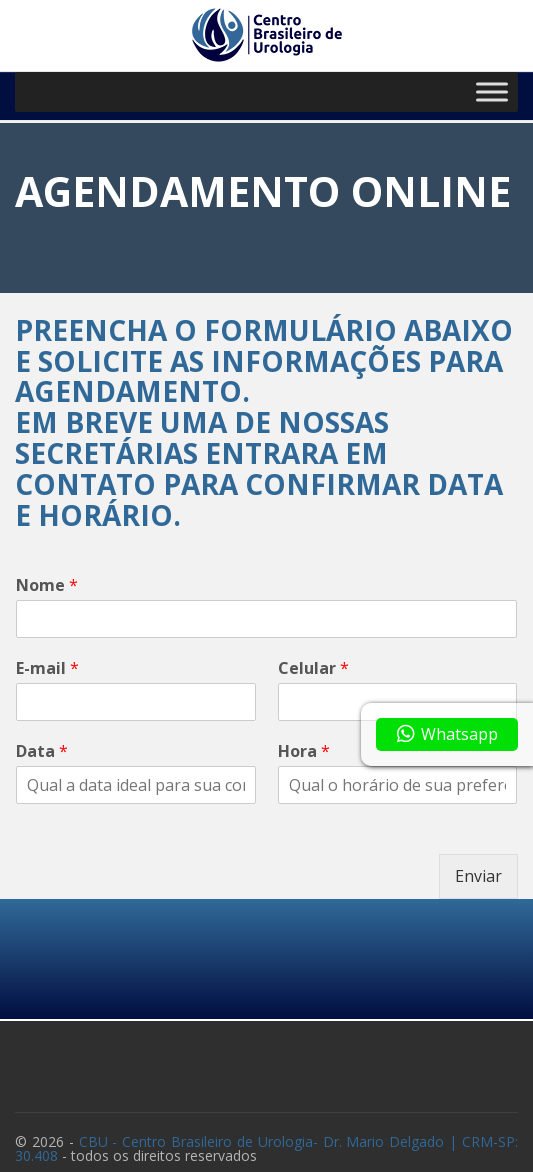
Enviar (478, 876)
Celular (313, 668)
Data (42, 751)
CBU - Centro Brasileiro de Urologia (266, 1148)
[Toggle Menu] (492, 91)
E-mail (47, 668)
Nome (47, 585)
